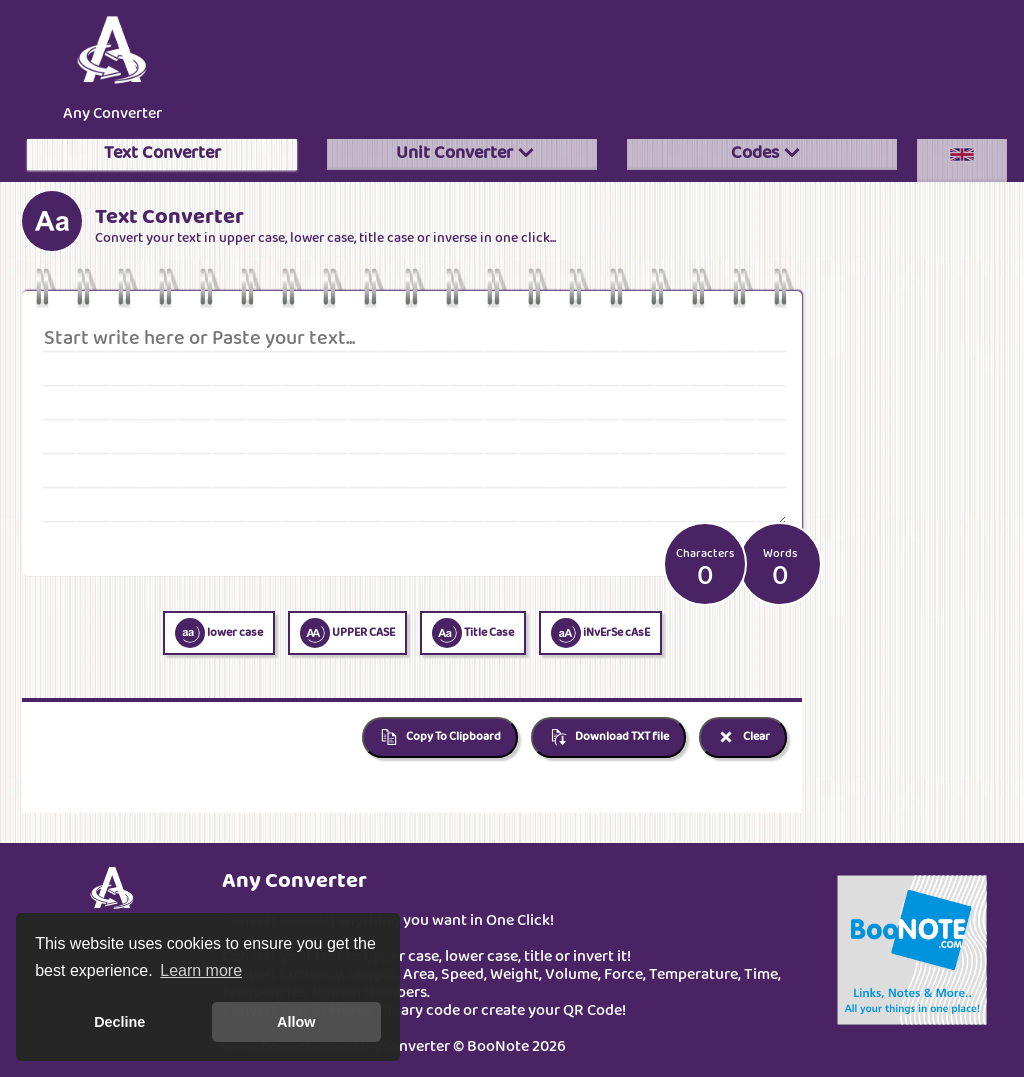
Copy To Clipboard (440, 737)
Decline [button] (119, 1022)
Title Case (473, 633)
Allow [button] (296, 1022)
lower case (219, 633)
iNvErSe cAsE (600, 633)
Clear (743, 737)
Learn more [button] (201, 970)
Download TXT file (608, 737)
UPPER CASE (347, 633)
